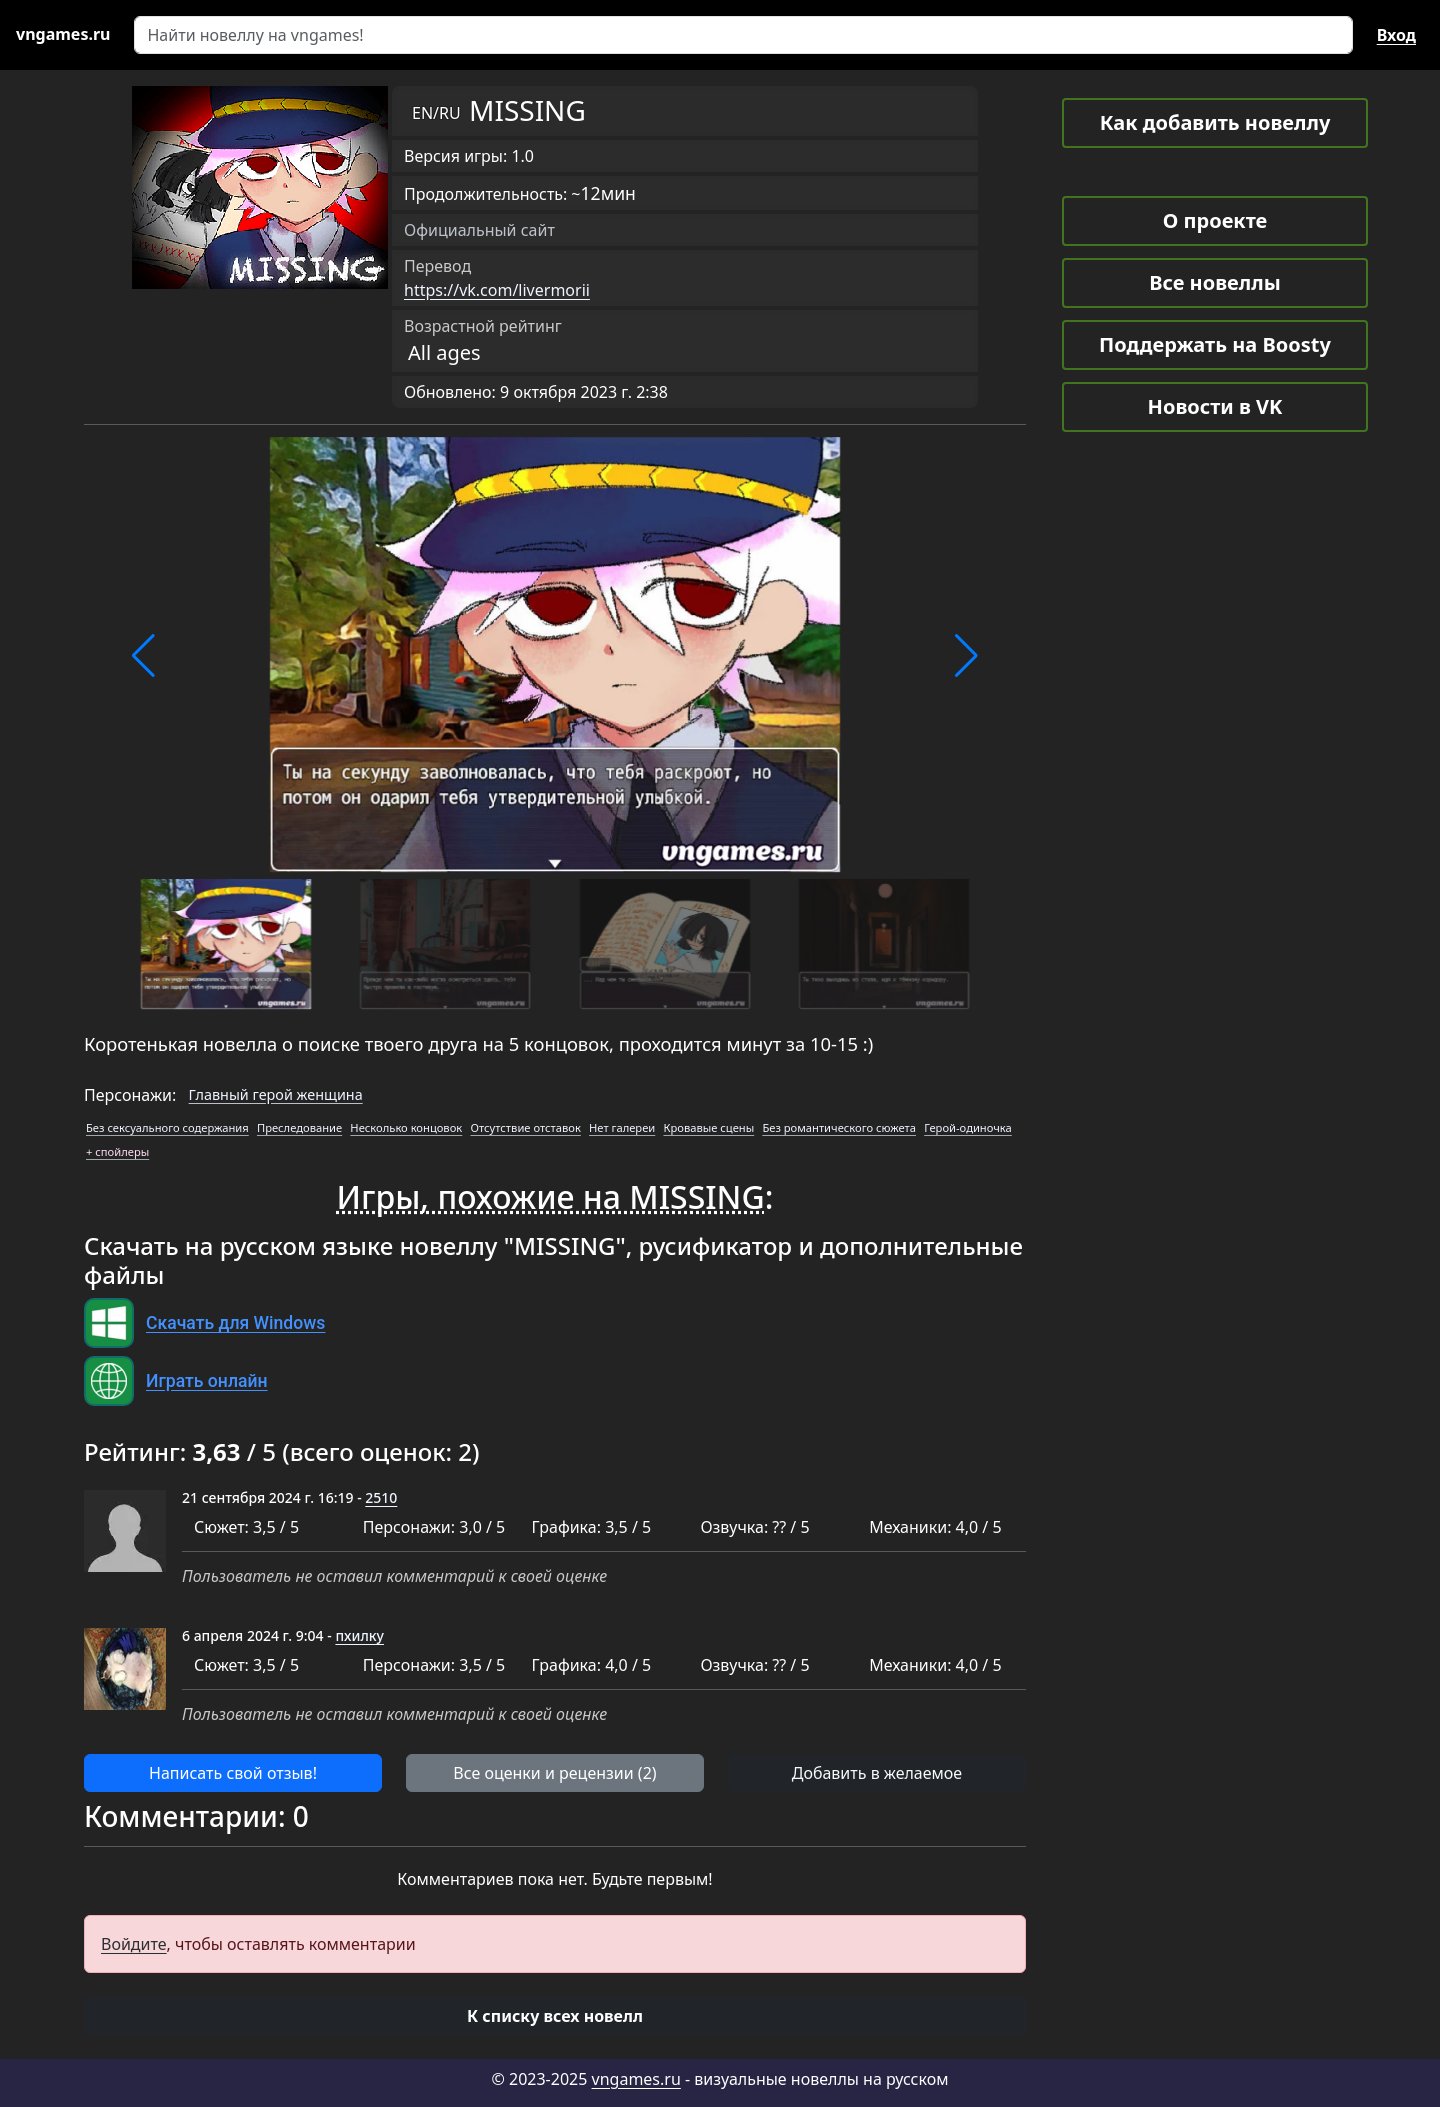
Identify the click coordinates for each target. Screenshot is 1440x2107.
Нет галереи (622, 1127)
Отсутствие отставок (525, 1127)
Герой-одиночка (968, 1127)
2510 (381, 1497)
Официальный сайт (479, 230)
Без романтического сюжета (839, 1127)
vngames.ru (636, 2079)
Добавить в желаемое (877, 1773)
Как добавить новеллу (1215, 122)
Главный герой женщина (276, 1094)
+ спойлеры (117, 1151)
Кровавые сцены (708, 1127)
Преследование (299, 1127)
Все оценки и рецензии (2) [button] (554, 1773)
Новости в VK (1215, 406)
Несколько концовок (406, 1127)
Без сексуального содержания (167, 1127)
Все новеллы (1215, 282)
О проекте (1215, 220)
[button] (143, 656)
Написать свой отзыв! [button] (233, 1773)
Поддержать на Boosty (1215, 344)
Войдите (134, 1944)
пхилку (359, 1635)
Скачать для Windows (235, 1323)
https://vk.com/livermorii (497, 290)
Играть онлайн (207, 1381)
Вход (1396, 35)
